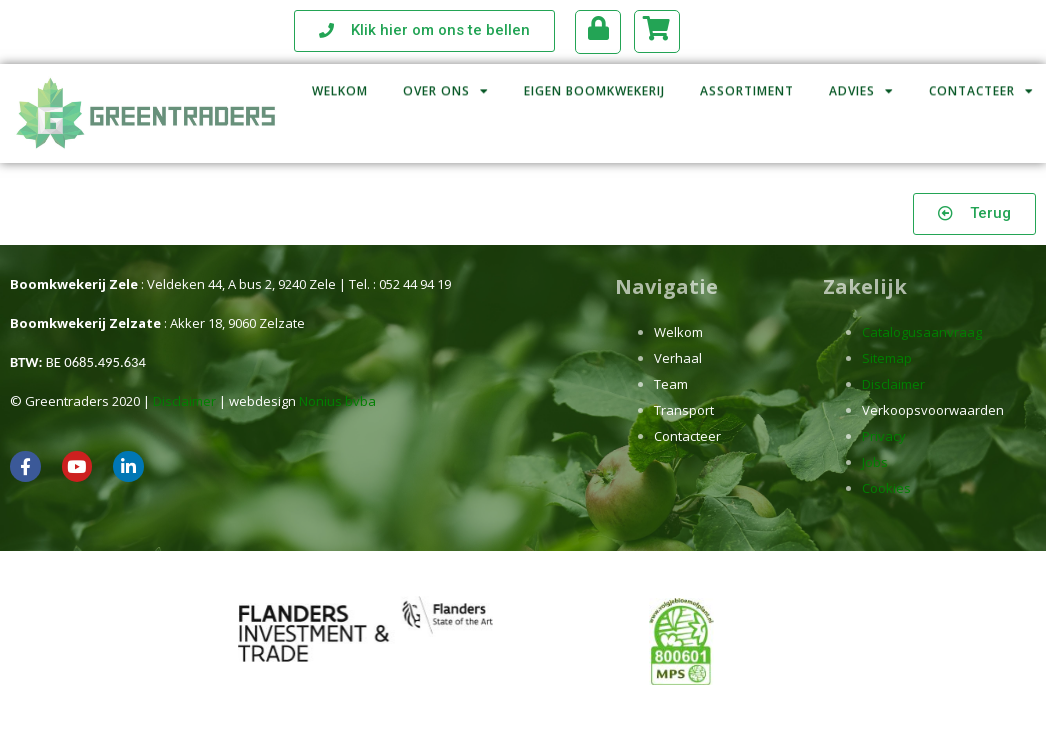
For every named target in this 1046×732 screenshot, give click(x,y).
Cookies (886, 488)
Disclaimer (184, 401)
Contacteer (687, 436)
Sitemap (887, 358)
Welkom (678, 332)
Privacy (884, 436)
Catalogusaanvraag (922, 332)
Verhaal (678, 358)
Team (671, 384)
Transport (684, 410)
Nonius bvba (337, 401)
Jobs (875, 462)
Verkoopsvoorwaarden (933, 410)
